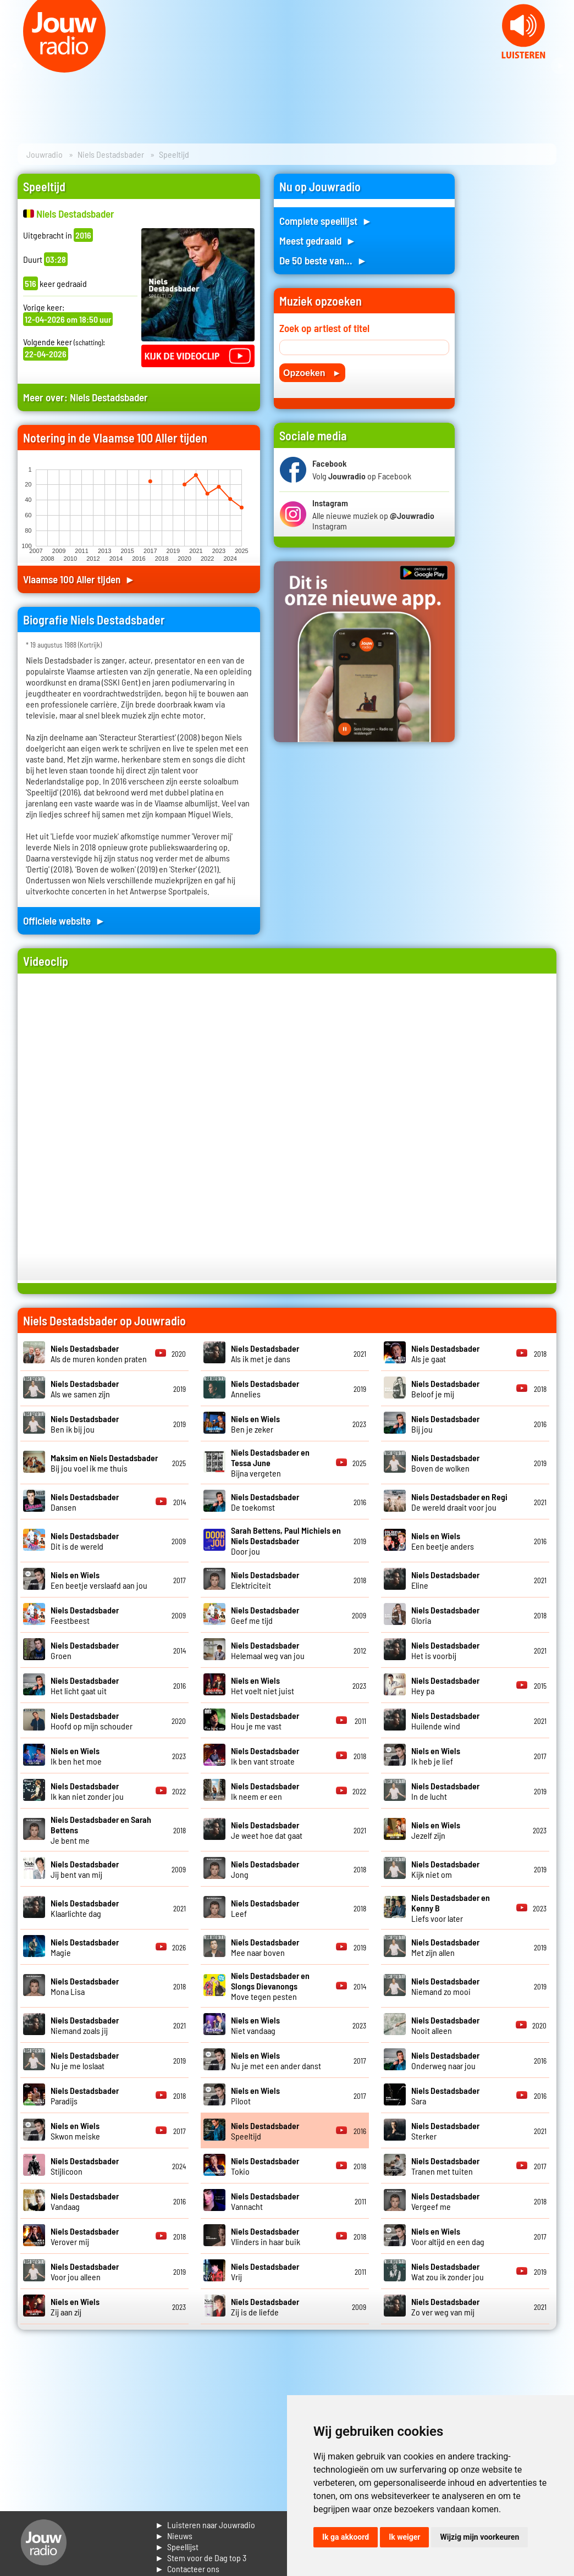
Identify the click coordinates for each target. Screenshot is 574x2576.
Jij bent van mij (85, 1869)
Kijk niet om (445, 1869)
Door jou (286, 1540)
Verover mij (85, 2236)
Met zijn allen (445, 1947)
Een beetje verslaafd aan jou (99, 1579)
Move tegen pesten (270, 1986)
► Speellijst (176, 2546)
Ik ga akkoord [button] (345, 2537)
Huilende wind (445, 1720)
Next (560, 66)
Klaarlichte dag (85, 1908)
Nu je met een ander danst (276, 2060)
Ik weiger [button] (404, 2537)
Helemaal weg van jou (268, 1650)
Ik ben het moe (76, 1755)
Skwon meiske (75, 2130)
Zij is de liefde (265, 2306)
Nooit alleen (445, 2025)
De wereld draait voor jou (459, 1501)
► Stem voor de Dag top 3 (200, 2557)
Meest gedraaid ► (317, 240)
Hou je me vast (265, 1720)
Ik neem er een (265, 1791)
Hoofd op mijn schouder (92, 1720)
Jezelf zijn (435, 1830)
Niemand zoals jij (85, 2025)
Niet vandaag (255, 2025)
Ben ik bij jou (85, 1423)
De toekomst (265, 1501)
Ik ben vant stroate (265, 1755)
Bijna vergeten (270, 1462)
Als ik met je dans (265, 1353)
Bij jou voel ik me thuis (104, 1462)
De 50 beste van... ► (323, 260)
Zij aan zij (75, 2306)
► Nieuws (173, 2535)
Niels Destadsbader (111, 154)
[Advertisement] (512, 339)
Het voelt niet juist (262, 1685)
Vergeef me (445, 2201)
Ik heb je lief (435, 1755)
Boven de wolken (445, 1462)
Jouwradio (44, 154)
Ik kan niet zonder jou (87, 1791)
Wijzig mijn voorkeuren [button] (479, 2537)
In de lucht (445, 1791)
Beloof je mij (445, 1388)
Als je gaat (445, 1353)
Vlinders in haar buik (265, 2236)
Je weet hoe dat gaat (266, 1830)
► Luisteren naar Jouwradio (205, 2524)
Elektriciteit (265, 1579)
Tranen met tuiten (445, 2165)
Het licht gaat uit (85, 1685)
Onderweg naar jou (445, 2060)
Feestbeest (85, 1615)
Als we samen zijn (85, 1388)
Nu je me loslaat (85, 2060)
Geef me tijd (265, 1615)
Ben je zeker (255, 1423)
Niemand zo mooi (445, 1986)
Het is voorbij (445, 1650)
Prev (14, 66)
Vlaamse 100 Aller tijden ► (79, 579)
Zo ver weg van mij (445, 2306)
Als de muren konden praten (99, 1353)
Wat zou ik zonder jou (447, 2271)
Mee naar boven (265, 1947)
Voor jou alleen (85, 2271)
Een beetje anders (442, 1540)
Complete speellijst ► (325, 220)
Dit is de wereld (85, 1540)
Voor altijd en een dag (447, 2236)
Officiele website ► (64, 920)
